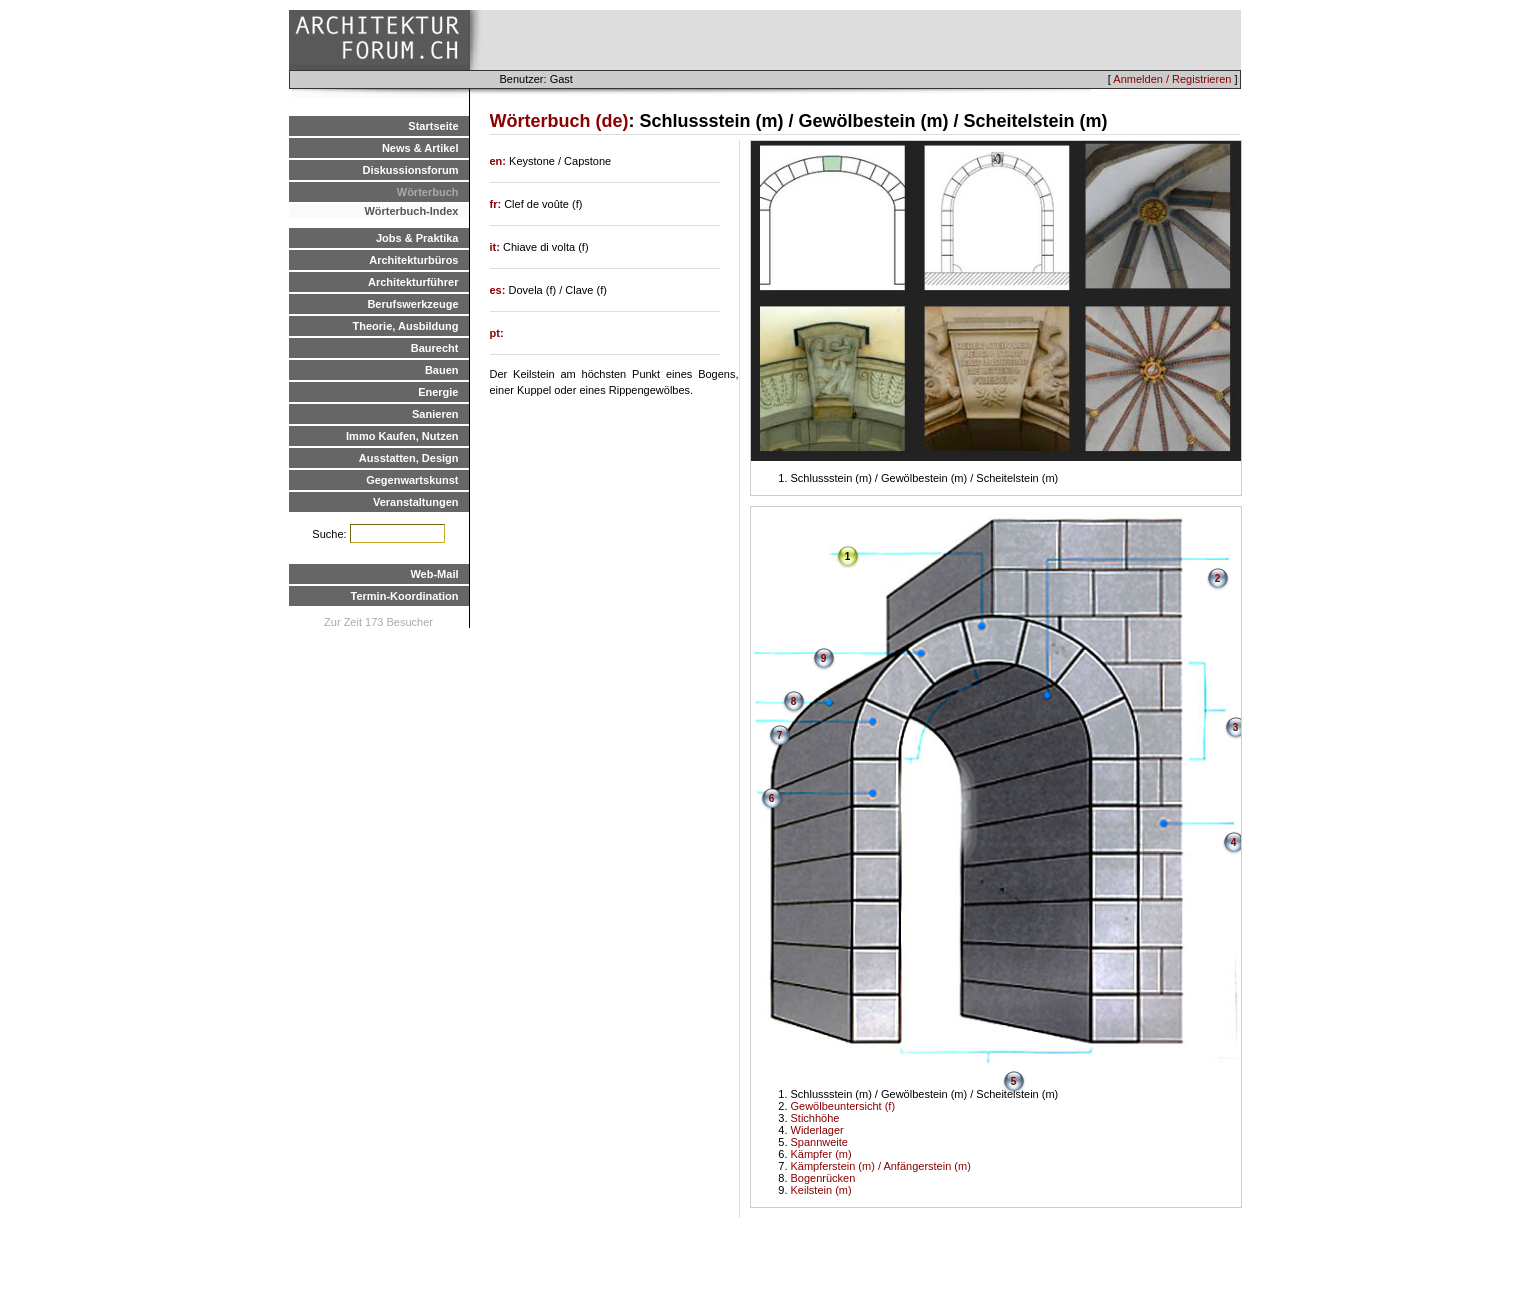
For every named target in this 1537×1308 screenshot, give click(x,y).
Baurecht (435, 348)
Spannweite (820, 1142)
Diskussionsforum (411, 170)
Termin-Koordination (405, 596)
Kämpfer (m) (821, 1154)
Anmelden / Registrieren (1172, 79)
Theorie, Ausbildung (406, 326)
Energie (438, 392)
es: (499, 290)
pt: (497, 333)
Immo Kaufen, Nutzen (402, 436)
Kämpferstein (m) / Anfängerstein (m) (881, 1166)
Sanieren (435, 414)
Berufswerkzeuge (412, 304)
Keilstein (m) (821, 1190)
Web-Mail (434, 574)
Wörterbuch (428, 192)
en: (500, 161)
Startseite (433, 126)
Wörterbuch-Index (411, 211)
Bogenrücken (823, 1178)
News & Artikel (420, 148)
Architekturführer (413, 282)
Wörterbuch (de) (559, 121)
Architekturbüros (413, 260)
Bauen (442, 370)
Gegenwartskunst (412, 480)
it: (496, 247)
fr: (497, 204)
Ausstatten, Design (409, 458)
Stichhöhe (815, 1118)
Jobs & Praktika (417, 238)
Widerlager (817, 1130)
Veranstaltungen (416, 502)
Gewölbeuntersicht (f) (843, 1106)
